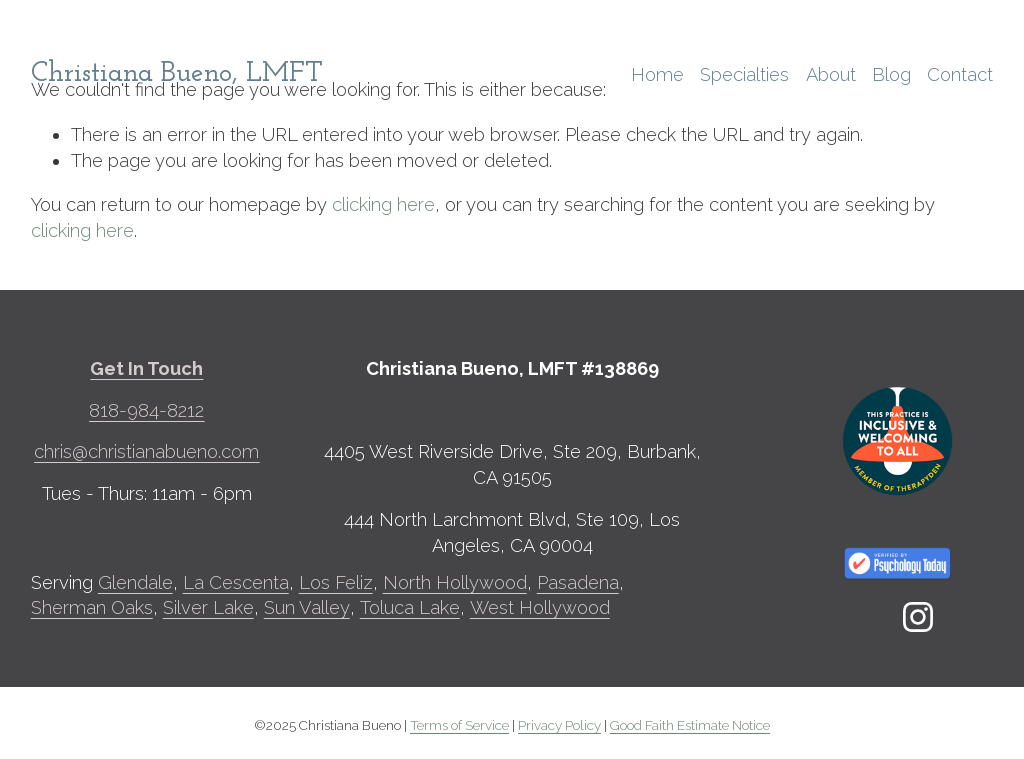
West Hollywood (540, 607)
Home (657, 74)
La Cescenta (236, 582)
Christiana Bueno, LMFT (177, 74)
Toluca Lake (410, 607)
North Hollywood (455, 582)
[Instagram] (918, 617)
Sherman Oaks (92, 607)
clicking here (383, 204)
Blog (891, 74)
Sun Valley (307, 607)
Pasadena (578, 582)
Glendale (135, 582)
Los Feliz (336, 582)
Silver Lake (208, 607)
